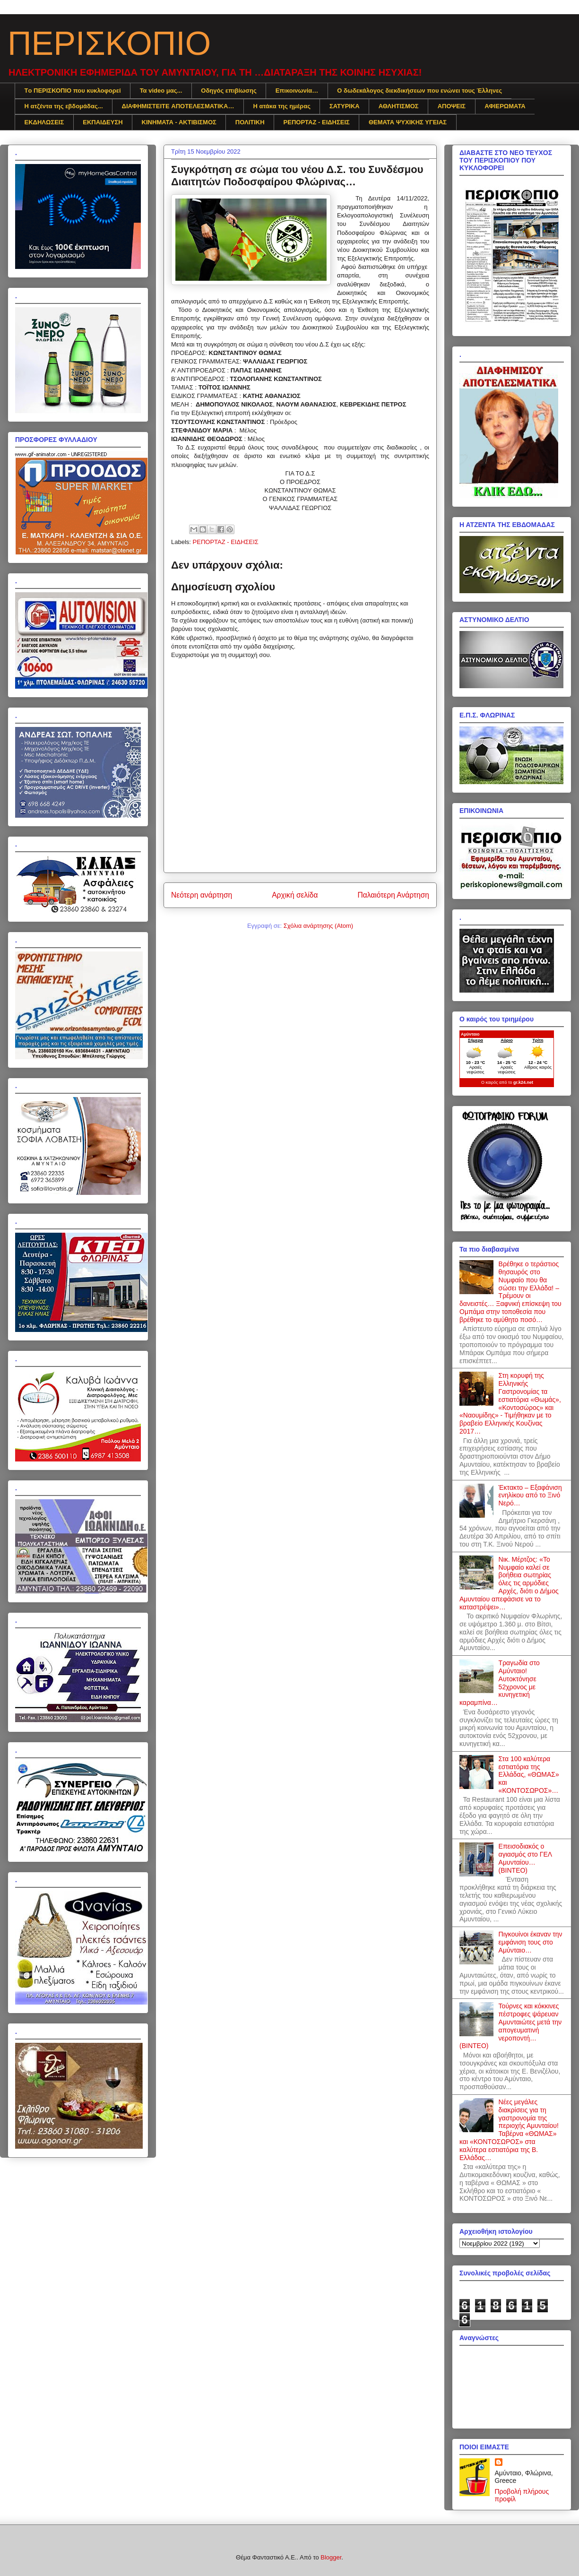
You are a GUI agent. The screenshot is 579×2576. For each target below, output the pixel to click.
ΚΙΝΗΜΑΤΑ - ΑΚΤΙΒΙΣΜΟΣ (179, 122)
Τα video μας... (161, 90)
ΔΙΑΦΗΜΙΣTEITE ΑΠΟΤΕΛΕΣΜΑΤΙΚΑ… (178, 106)
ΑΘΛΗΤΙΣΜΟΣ (399, 106)
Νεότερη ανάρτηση (201, 895)
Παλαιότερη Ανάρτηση (393, 895)
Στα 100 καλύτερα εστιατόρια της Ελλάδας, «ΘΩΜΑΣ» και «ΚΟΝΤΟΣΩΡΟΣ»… (529, 1774)
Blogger (330, 2557)
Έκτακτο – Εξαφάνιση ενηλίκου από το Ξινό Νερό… (530, 1495)
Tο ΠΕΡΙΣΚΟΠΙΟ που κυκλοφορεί (73, 90)
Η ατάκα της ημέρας (282, 106)
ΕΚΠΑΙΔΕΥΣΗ (102, 122)
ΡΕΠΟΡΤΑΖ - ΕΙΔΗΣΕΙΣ (317, 122)
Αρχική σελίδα (295, 895)
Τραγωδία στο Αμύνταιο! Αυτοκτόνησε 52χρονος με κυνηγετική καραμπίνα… (499, 1682)
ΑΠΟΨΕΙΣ (452, 106)
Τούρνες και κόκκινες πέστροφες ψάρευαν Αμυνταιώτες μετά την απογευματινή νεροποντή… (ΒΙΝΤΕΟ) (510, 2025)
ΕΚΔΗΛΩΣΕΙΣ (44, 122)
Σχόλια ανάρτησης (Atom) (318, 925)
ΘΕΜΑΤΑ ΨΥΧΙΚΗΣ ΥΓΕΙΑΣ (408, 122)
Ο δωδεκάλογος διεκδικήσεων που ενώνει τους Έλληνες (419, 90)
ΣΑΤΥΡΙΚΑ (344, 106)
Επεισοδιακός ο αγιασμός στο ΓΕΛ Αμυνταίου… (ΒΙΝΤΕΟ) (525, 1858)
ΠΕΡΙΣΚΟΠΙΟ (109, 43)
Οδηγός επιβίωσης (228, 90)
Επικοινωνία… (297, 90)
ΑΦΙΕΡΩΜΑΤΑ (505, 106)
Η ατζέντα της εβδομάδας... (64, 106)
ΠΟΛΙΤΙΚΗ (250, 122)
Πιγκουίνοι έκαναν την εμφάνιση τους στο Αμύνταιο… (530, 1942)
